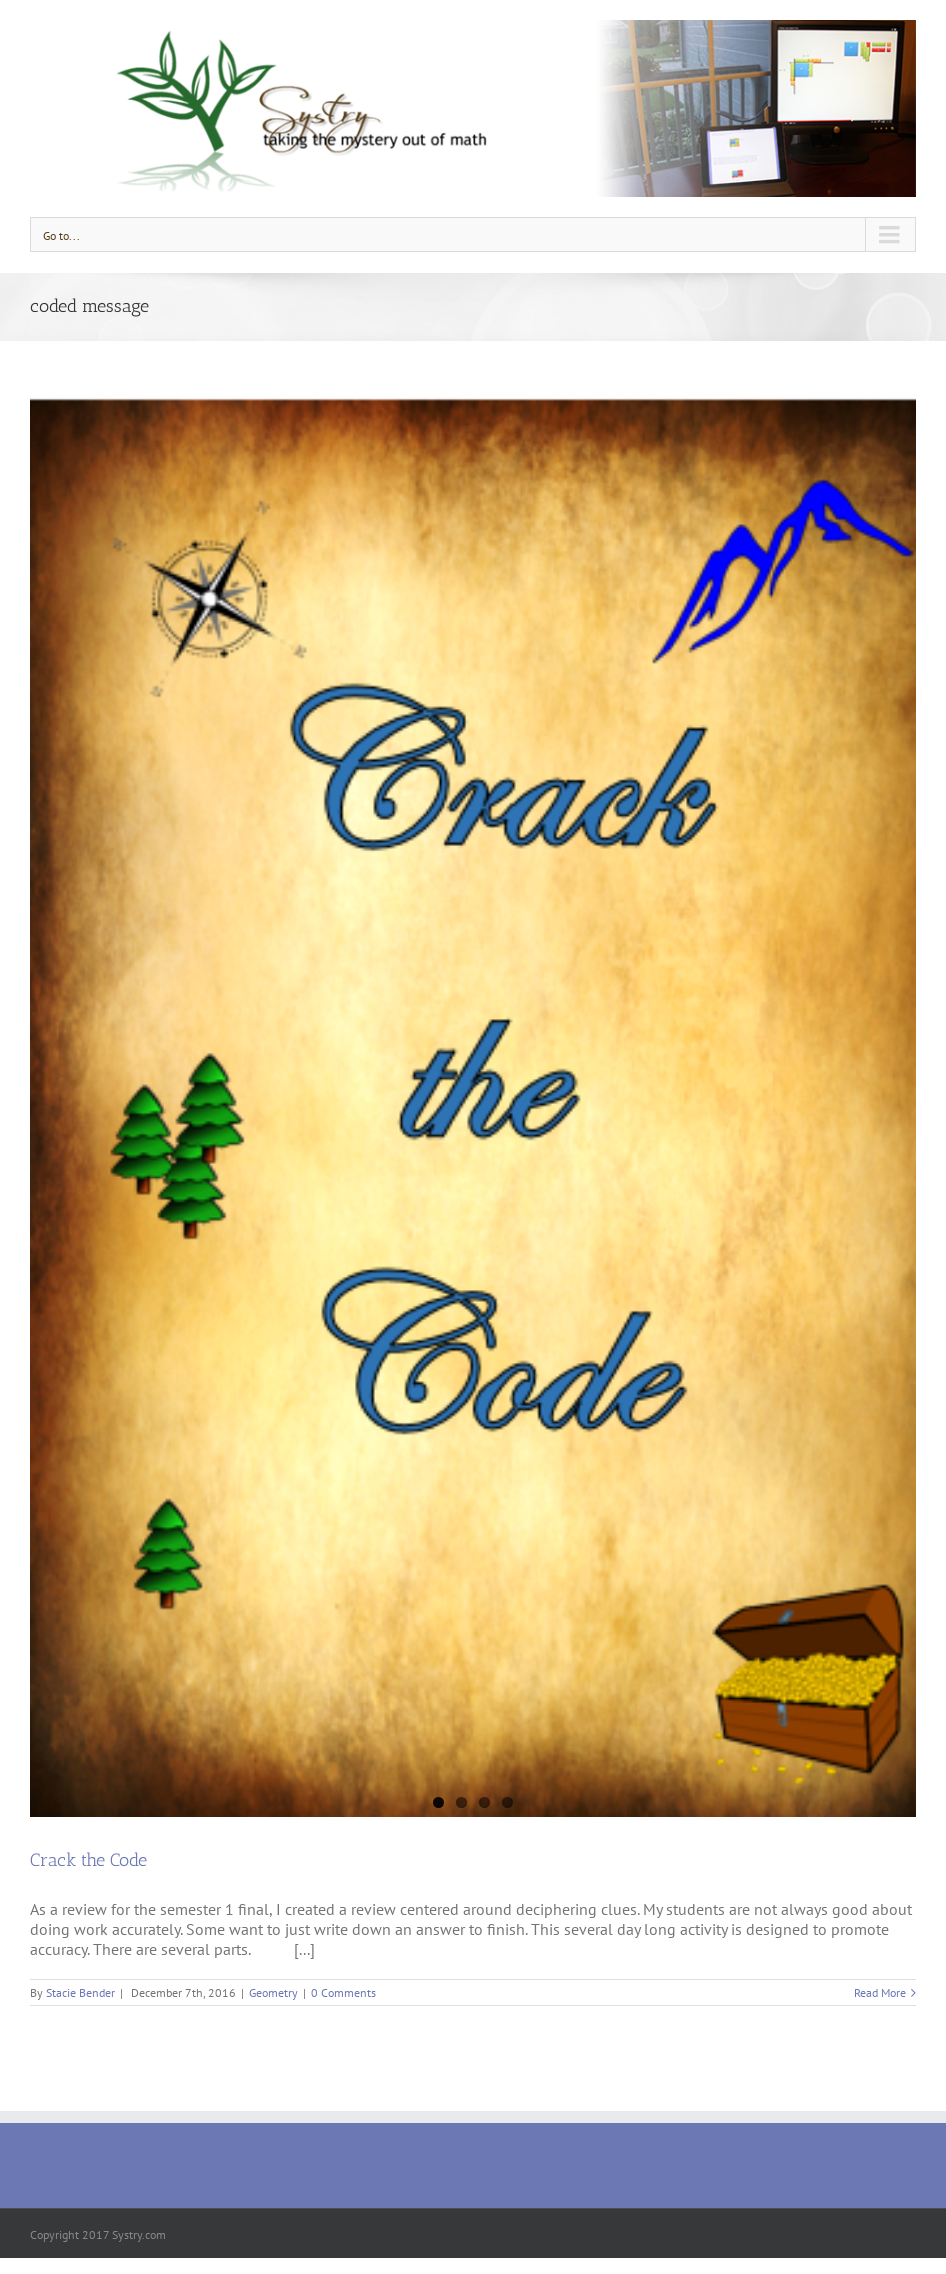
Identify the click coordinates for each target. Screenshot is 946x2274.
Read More (880, 1992)
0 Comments (343, 1992)
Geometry (273, 1992)
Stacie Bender (80, 1992)
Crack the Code (88, 1860)
